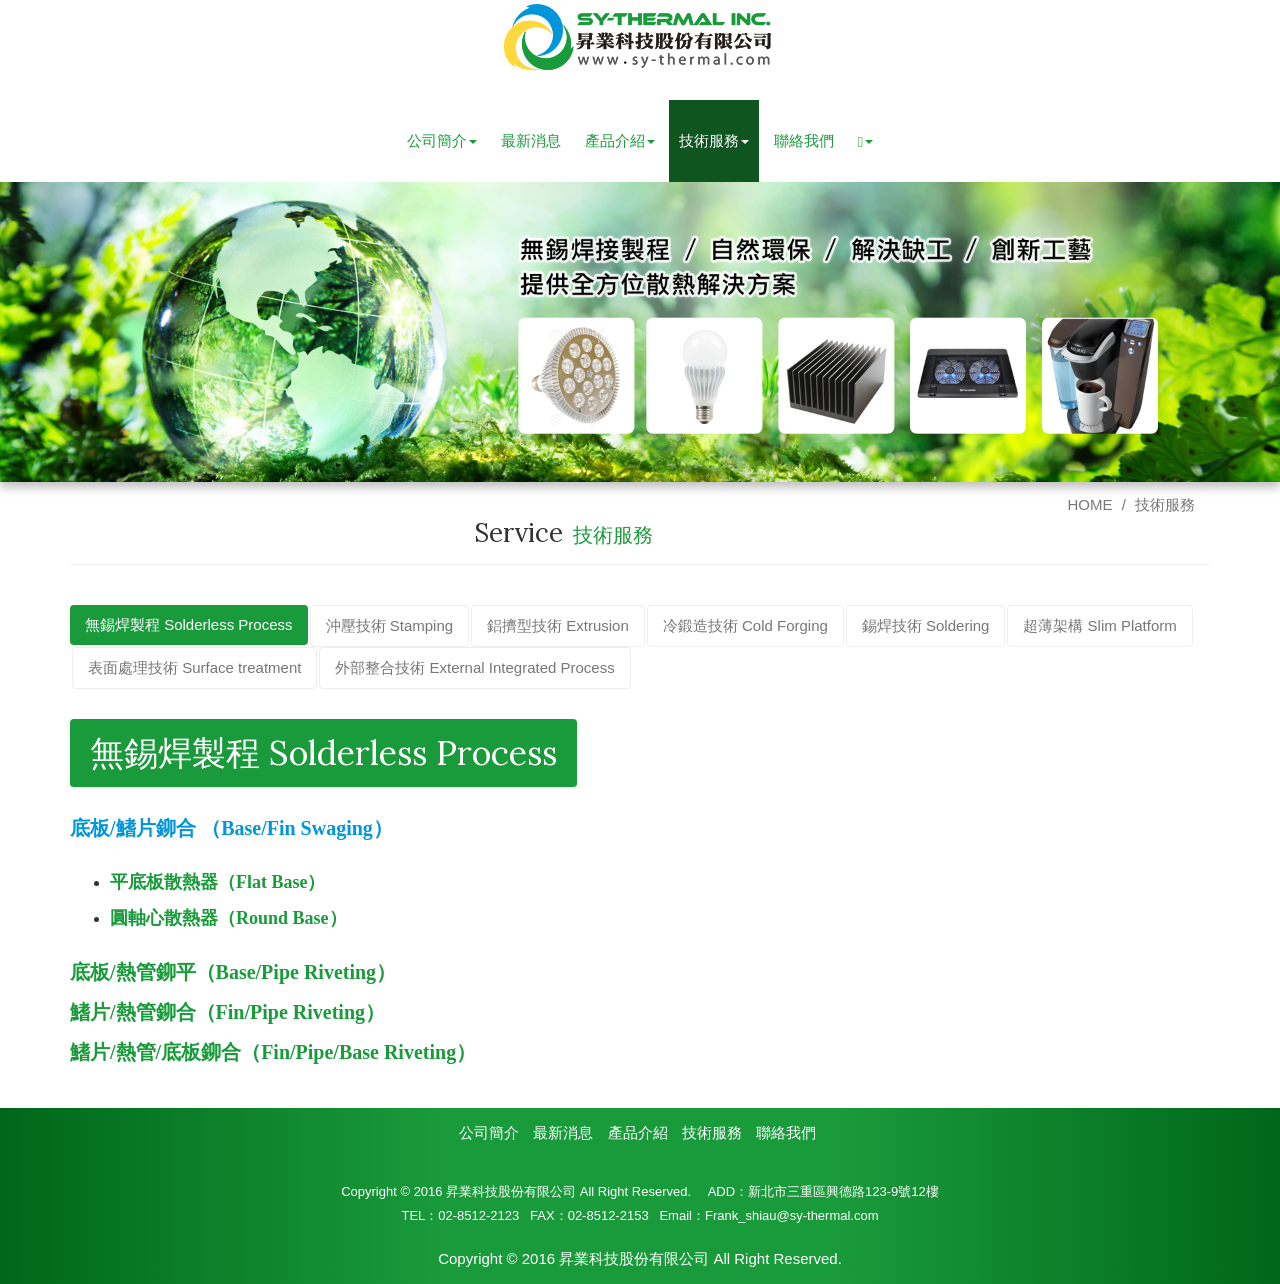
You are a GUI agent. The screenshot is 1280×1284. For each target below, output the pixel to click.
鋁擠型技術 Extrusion (558, 625)
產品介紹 (638, 1132)
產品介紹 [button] (620, 140)
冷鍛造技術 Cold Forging (745, 625)
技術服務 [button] (714, 140)
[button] (865, 141)
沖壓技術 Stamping (390, 625)
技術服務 (1165, 504)
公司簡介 (489, 1132)
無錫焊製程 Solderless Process (189, 624)
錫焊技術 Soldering (926, 625)
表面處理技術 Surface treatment (194, 667)
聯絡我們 (804, 140)
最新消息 (531, 140)
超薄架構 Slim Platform (1099, 625)
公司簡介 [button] (442, 140)
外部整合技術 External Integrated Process (474, 667)
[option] (640, 332)
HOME (1089, 504)
